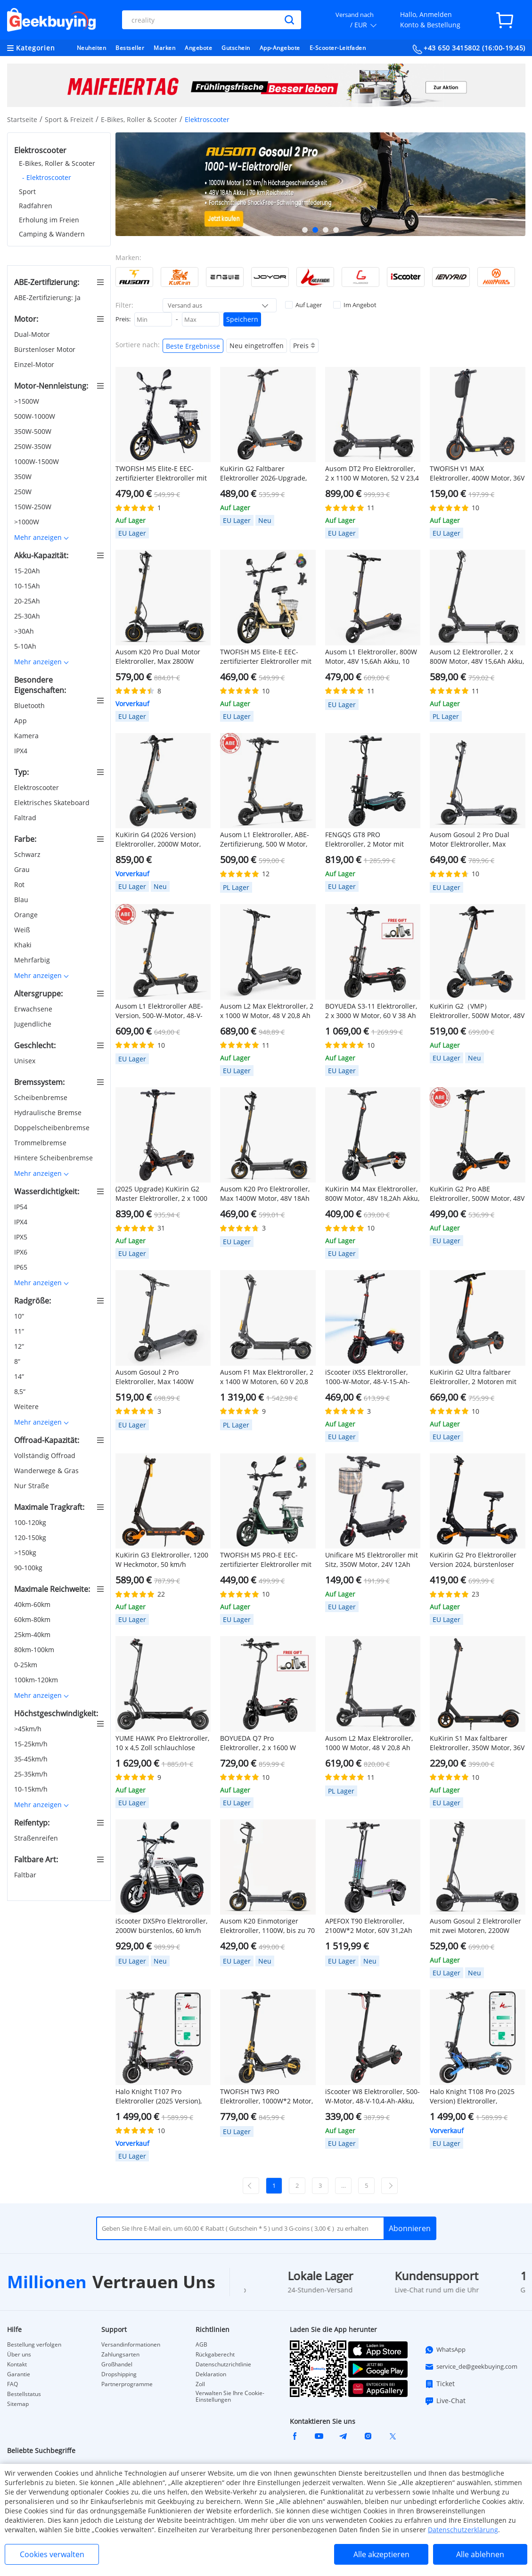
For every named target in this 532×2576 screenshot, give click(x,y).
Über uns (19, 2354)
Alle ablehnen (480, 2554)
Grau (23, 869)
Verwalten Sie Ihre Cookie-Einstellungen (230, 2396)
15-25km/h (31, 1743)
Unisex (25, 1060)
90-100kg (29, 1567)
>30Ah (25, 631)
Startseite (22, 119)
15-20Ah (28, 570)
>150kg (26, 1552)
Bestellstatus (24, 2394)
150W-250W (33, 506)
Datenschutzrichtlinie (223, 2364)
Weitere (27, 1406)
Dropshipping (119, 2374)
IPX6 (21, 1251)
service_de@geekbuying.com (471, 2367)
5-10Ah (26, 646)
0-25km (26, 1664)
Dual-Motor (33, 334)
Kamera (27, 735)
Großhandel (116, 2364)
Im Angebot (354, 305)
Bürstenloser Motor (45, 349)
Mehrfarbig (33, 959)
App (21, 720)
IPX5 (21, 1236)
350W (23, 476)
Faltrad (26, 817)
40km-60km (33, 1604)
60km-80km (33, 1619)
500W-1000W (35, 416)
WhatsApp (445, 2350)
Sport (27, 191)
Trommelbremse (41, 1142)
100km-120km (37, 1679)
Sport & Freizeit (69, 119)
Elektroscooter (37, 787)
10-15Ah (28, 585)
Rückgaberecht (215, 2354)
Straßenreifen (37, 1838)
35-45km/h (31, 1758)
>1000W (27, 521)
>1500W (27, 401)
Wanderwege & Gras (47, 1470)
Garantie (18, 2374)
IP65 (21, 1267)
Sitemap (18, 2404)
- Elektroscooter (46, 177)
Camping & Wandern (52, 233)
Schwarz (28, 854)
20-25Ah (28, 600)
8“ (18, 1361)
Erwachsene (34, 1008)
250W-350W (33, 446)
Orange (27, 914)
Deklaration (211, 2374)
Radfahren (35, 205)
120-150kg (31, 1537)
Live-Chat (445, 2400)
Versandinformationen (130, 2344)
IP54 (21, 1206)
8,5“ (20, 1391)
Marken (164, 48)
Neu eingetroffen (256, 345)
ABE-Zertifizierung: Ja (48, 297)
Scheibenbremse (41, 1097)
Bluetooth (30, 705)
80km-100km (35, 1649)
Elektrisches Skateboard (52, 802)
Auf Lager (303, 305)
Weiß (23, 929)
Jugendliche (33, 1023)
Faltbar (26, 1874)
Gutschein (235, 48)
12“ (20, 1346)
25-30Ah (28, 615)
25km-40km (33, 1634)
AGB (201, 2344)
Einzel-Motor (35, 364)
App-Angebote (280, 48)
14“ (20, 1376)
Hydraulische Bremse (48, 1112)
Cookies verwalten (52, 2554)
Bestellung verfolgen (34, 2344)
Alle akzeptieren (381, 2554)
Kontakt (17, 2364)
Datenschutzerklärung (463, 2529)
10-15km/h (31, 1789)
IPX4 (21, 750)
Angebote (198, 48)
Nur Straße (32, 1485)
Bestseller (129, 48)
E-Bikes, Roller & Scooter (139, 119)
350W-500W (33, 431)
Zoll (200, 2384)
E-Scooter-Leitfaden (338, 48)
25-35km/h (31, 1773)
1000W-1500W (37, 461)
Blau (22, 899)
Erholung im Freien (49, 219)
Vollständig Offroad (45, 1455)
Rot (20, 884)
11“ (20, 1331)
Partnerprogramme (127, 2384)
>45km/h (28, 1728)
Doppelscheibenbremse (52, 1127)
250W (23, 491)
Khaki (23, 944)
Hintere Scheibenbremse (54, 1157)
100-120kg (31, 1522)
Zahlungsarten (120, 2354)
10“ (20, 1316)
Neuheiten (91, 48)
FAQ (12, 2384)
